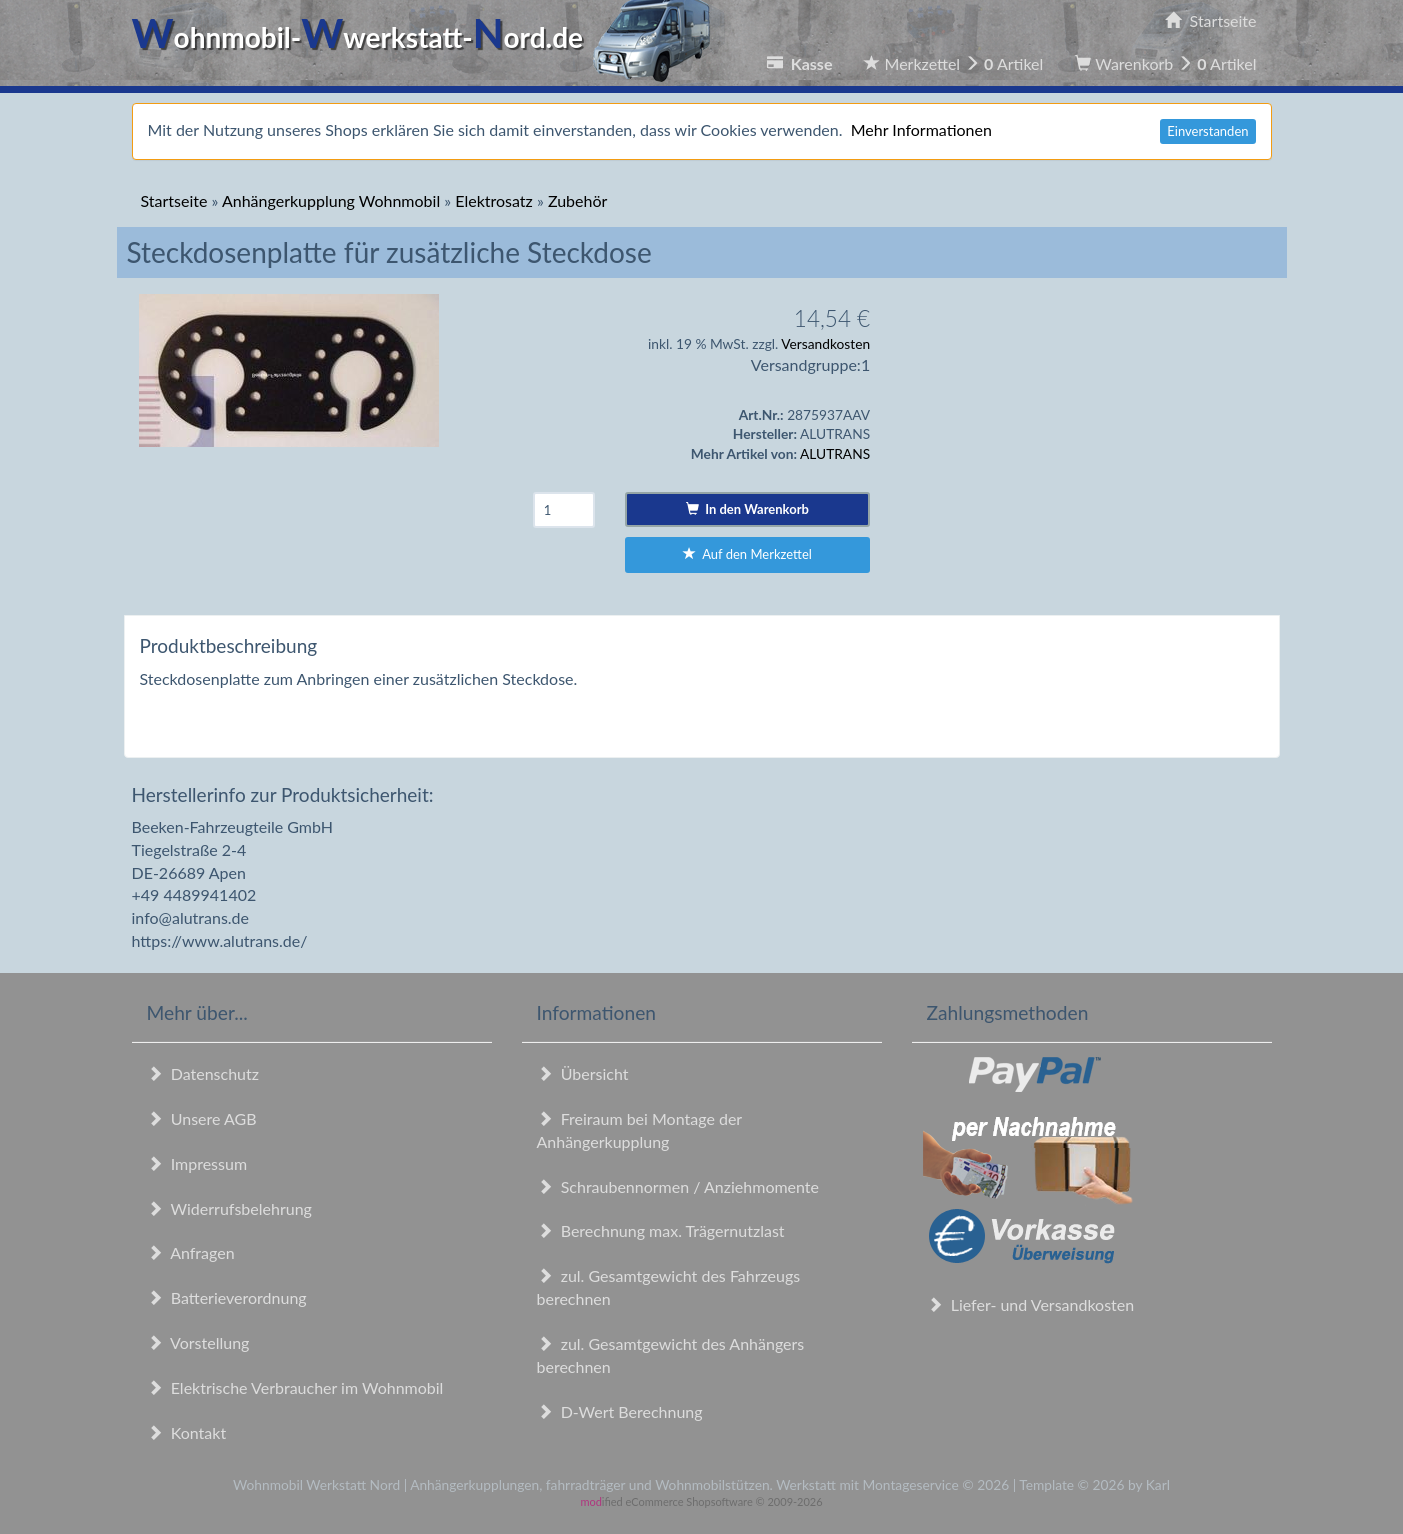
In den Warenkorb (747, 509)
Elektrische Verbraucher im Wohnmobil (295, 1387)
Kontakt (187, 1432)
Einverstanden (1207, 131)
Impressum (197, 1163)
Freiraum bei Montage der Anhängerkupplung (639, 1130)
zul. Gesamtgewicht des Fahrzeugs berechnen (669, 1287)
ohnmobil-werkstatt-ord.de (427, 37)
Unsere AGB (202, 1118)
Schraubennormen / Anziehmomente (678, 1186)
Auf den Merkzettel (747, 554)
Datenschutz (203, 1073)
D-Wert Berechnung (620, 1411)
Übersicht (583, 1073)
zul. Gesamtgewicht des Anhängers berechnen (671, 1355)
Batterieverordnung (227, 1297)
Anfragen (191, 1252)
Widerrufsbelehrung (229, 1208)
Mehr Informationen (921, 129)
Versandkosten (825, 343)
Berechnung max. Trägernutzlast (661, 1230)
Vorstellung (198, 1342)
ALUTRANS (835, 453)
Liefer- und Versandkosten (1031, 1304)
